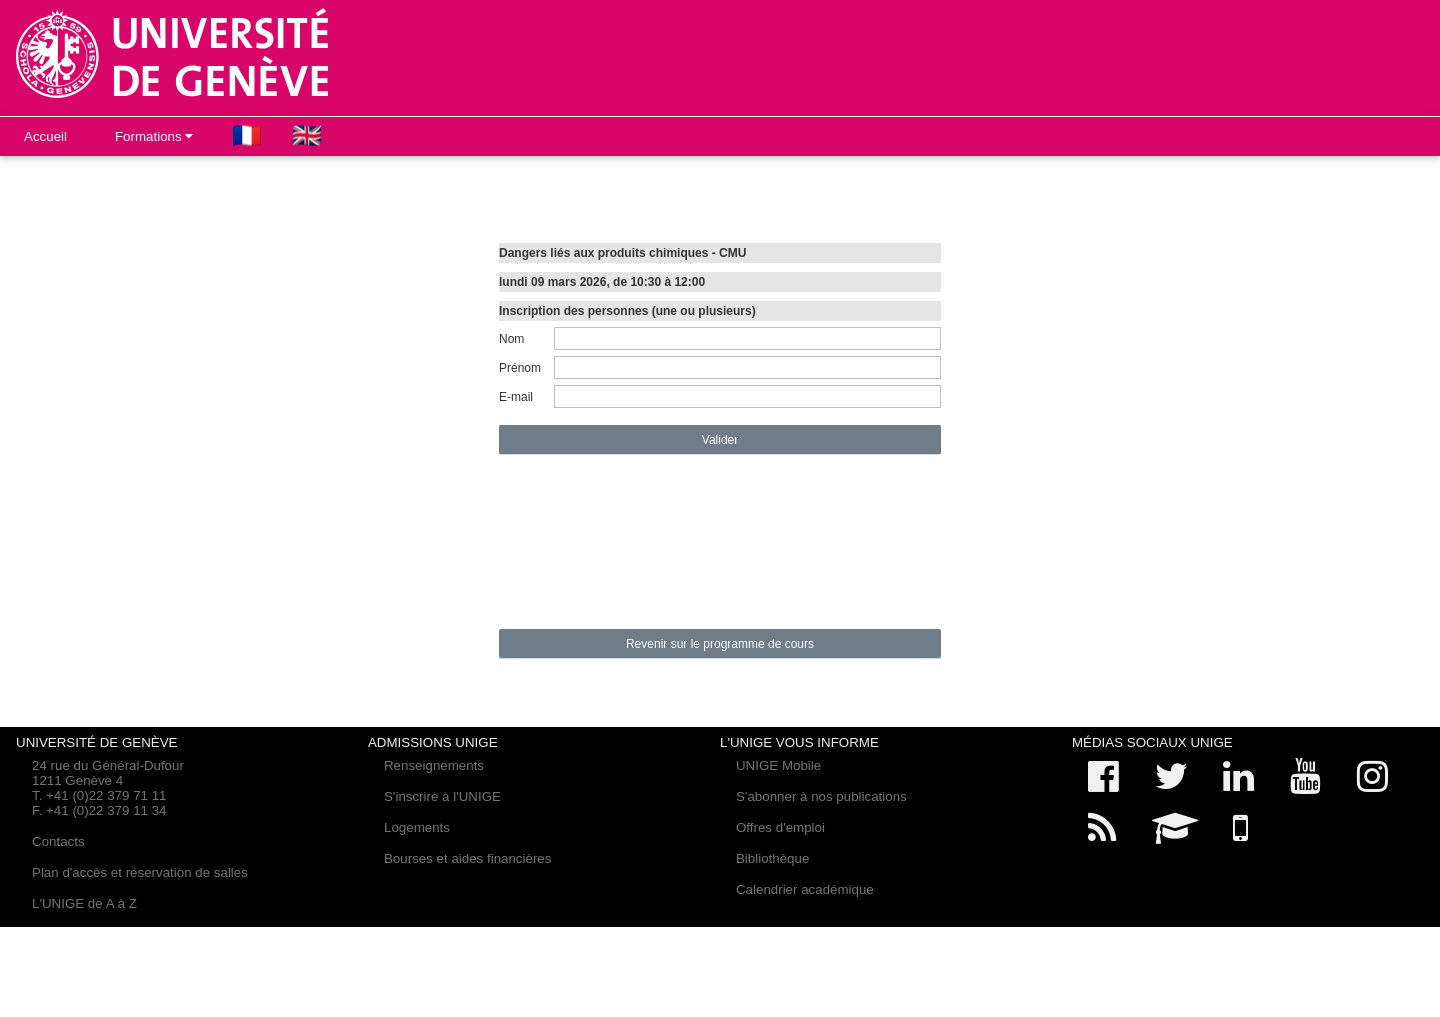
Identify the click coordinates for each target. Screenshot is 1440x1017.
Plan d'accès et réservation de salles (140, 872)
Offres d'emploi (780, 827)
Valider (720, 440)
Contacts (58, 841)
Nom (511, 339)
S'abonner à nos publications (821, 796)
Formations (154, 136)
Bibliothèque (772, 858)
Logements (417, 827)
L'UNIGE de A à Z (84, 903)
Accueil (45, 136)
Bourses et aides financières (467, 858)
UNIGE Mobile (778, 765)
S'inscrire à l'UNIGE (442, 796)
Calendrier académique (805, 889)
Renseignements (434, 765)
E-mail (516, 397)
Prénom (520, 368)
